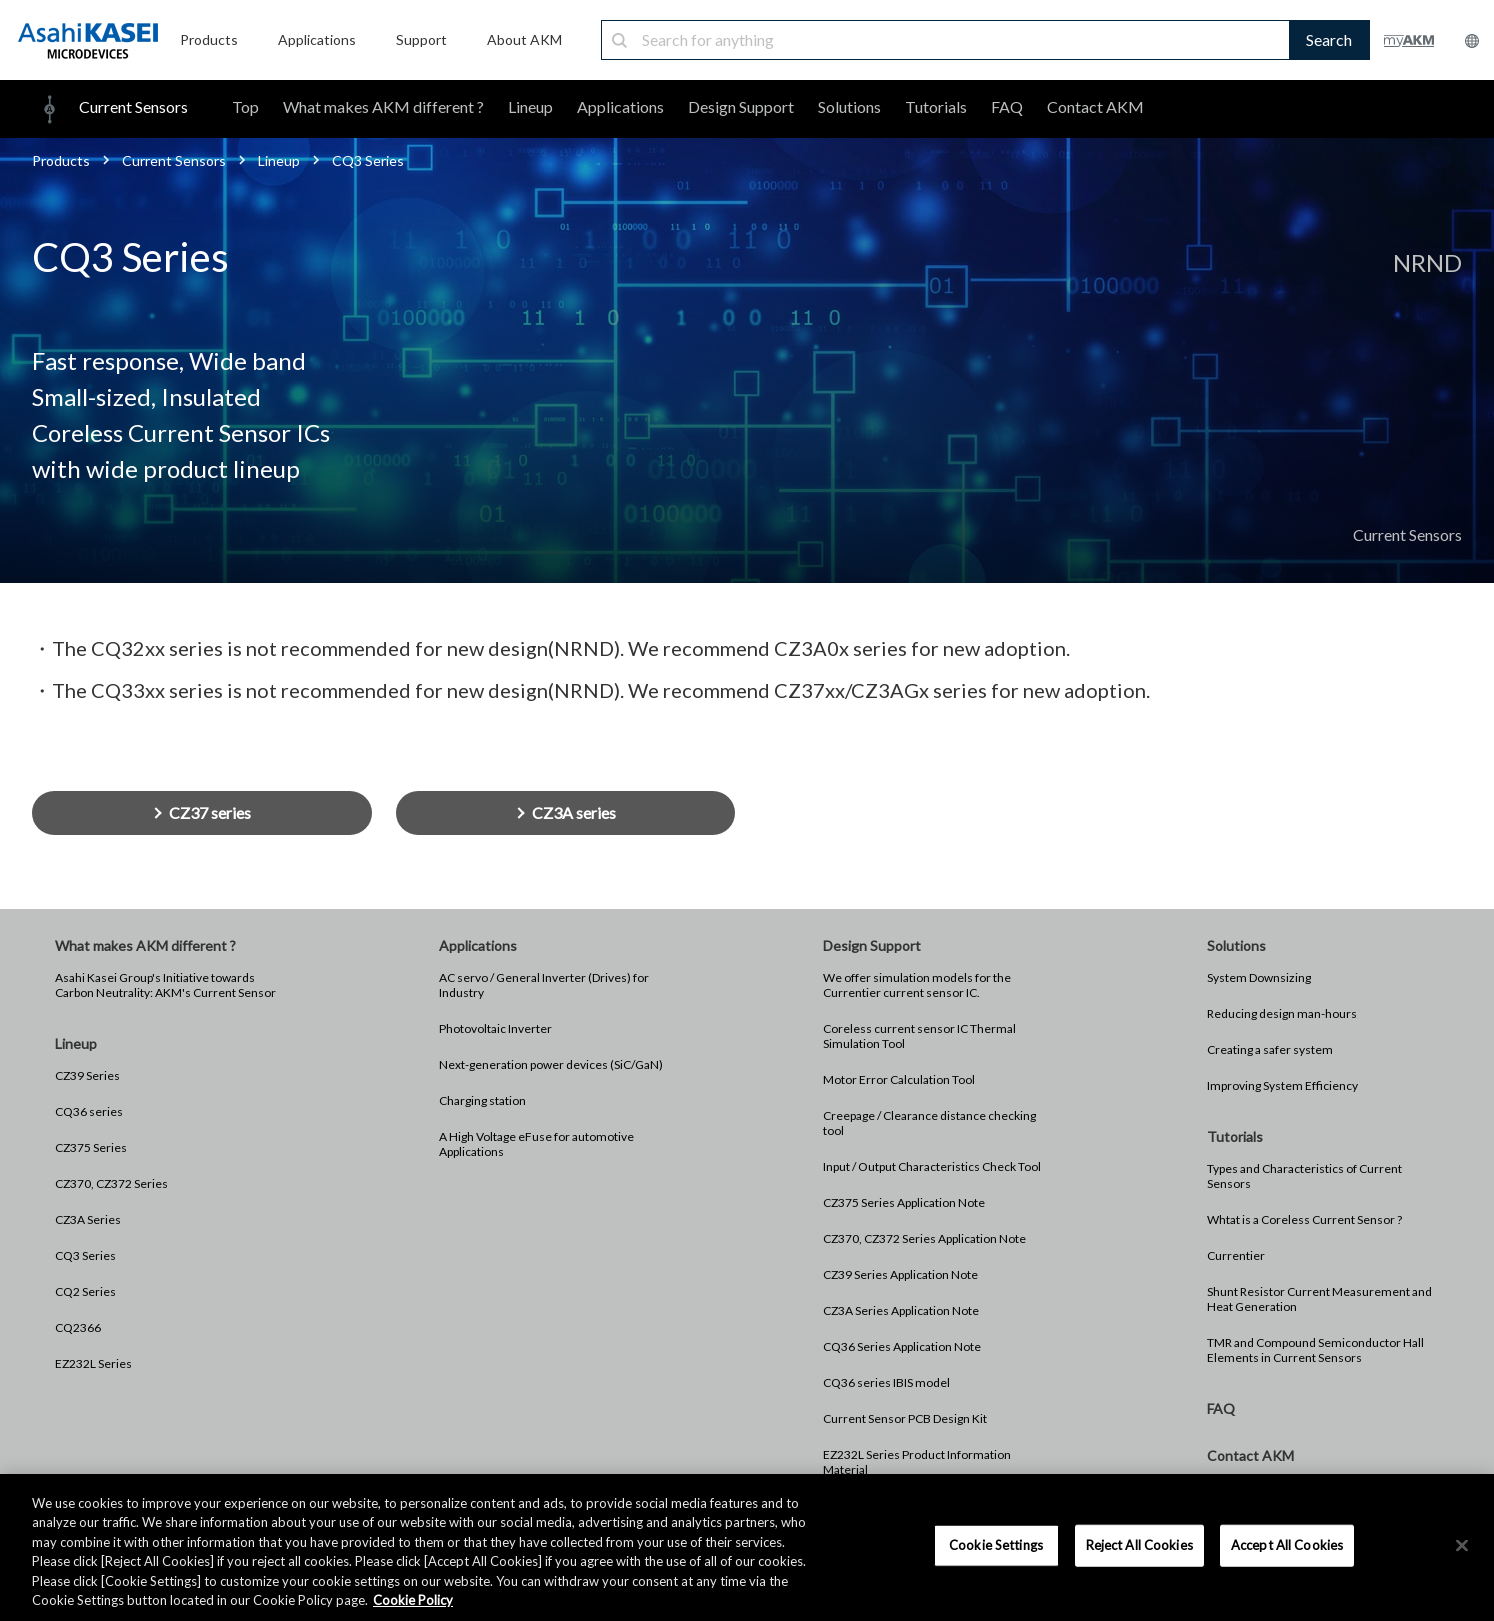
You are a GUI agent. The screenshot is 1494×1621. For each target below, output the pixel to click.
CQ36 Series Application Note (902, 1346)
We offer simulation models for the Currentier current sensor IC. (917, 985)
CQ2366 (78, 1327)
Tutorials (936, 106)
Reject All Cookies (1139, 1545)
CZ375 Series (91, 1147)
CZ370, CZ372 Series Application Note (924, 1238)
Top (245, 106)
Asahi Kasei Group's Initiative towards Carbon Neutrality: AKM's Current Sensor (165, 985)
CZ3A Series (88, 1219)
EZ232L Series (93, 1363)
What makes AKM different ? (383, 106)
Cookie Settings (996, 1545)
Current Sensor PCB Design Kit (905, 1418)
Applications (620, 106)
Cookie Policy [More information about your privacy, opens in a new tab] (413, 1600)
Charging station (482, 1100)
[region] (747, 1547)
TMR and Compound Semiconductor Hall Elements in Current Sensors (1315, 1350)
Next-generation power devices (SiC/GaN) (551, 1064)
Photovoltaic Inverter (495, 1028)
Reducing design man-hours (1282, 1013)
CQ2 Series (85, 1291)
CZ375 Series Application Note (904, 1202)
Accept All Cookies (1287, 1545)
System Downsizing (1259, 977)
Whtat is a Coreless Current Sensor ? (1304, 1219)
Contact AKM (1095, 106)
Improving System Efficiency (1282, 1085)
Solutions (849, 106)
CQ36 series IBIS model (886, 1382)
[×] (1462, 1546)
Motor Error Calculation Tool (899, 1079)
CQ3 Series (85, 1255)
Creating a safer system (1270, 1049)
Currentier (1236, 1255)
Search (1329, 39)
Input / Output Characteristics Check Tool (932, 1166)
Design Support (741, 106)
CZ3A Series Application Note (901, 1310)
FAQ (1007, 106)
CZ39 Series (87, 1075)
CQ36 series (89, 1111)
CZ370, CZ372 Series (111, 1183)
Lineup (530, 106)
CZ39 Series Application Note (900, 1274)
